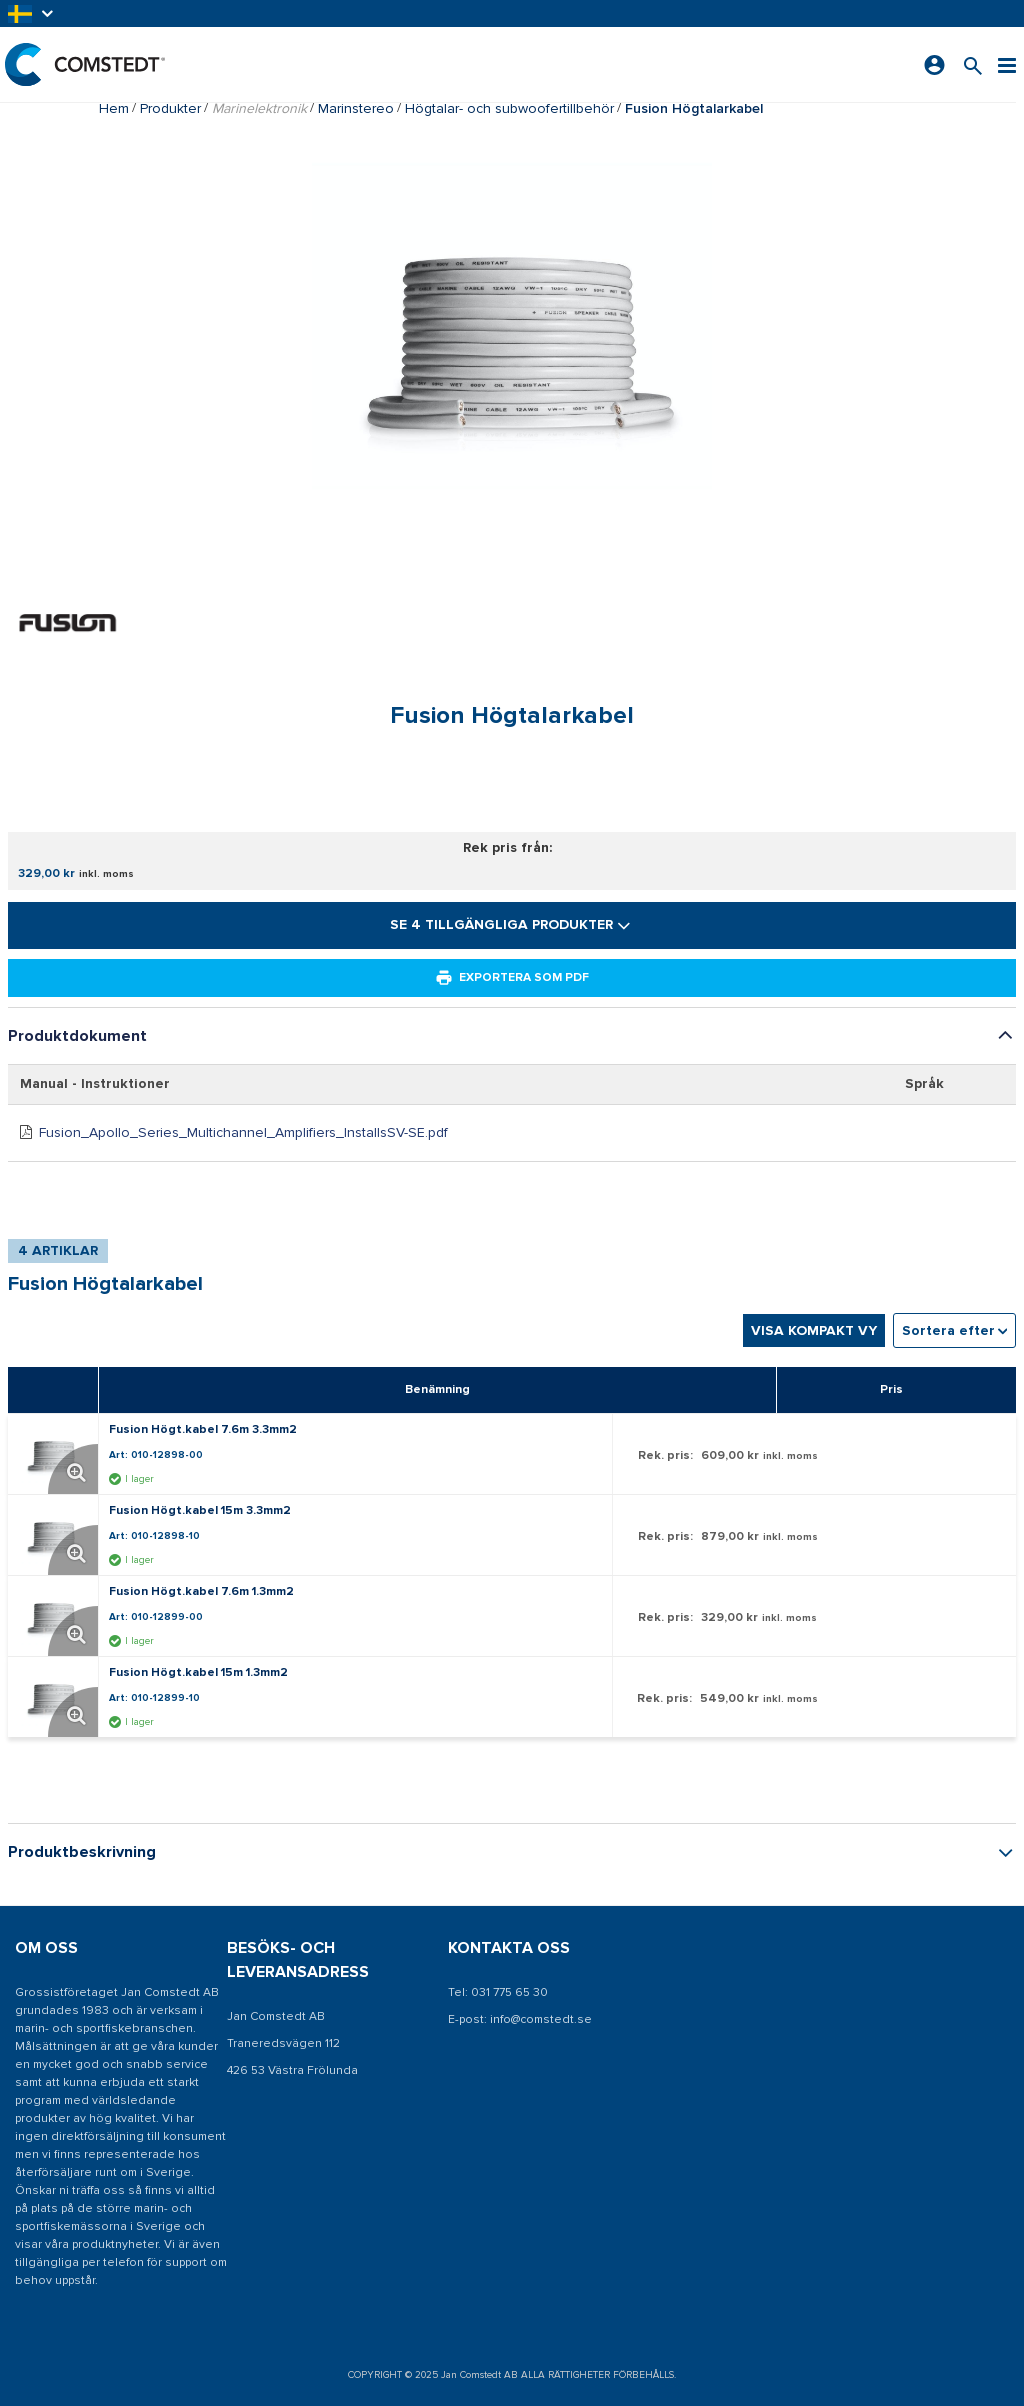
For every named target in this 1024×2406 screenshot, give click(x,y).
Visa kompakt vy (814, 1330)
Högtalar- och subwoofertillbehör (509, 108)
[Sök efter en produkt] (973, 64)
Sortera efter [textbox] (948, 1330)
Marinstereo (356, 108)
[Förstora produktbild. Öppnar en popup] (73, 1469)
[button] (32, 13)
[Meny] (1007, 64)
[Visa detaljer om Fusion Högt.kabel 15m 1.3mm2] (58, 1697)
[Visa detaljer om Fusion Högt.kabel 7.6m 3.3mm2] (58, 1454)
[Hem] (85, 64)
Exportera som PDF (512, 978)
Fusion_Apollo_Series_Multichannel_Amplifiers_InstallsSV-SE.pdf (243, 1132)
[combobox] (954, 1330)
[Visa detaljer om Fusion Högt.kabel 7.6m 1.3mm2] (58, 1616)
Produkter (170, 108)
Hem (114, 108)
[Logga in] (934, 65)
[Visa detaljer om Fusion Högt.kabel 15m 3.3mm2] (58, 1535)
